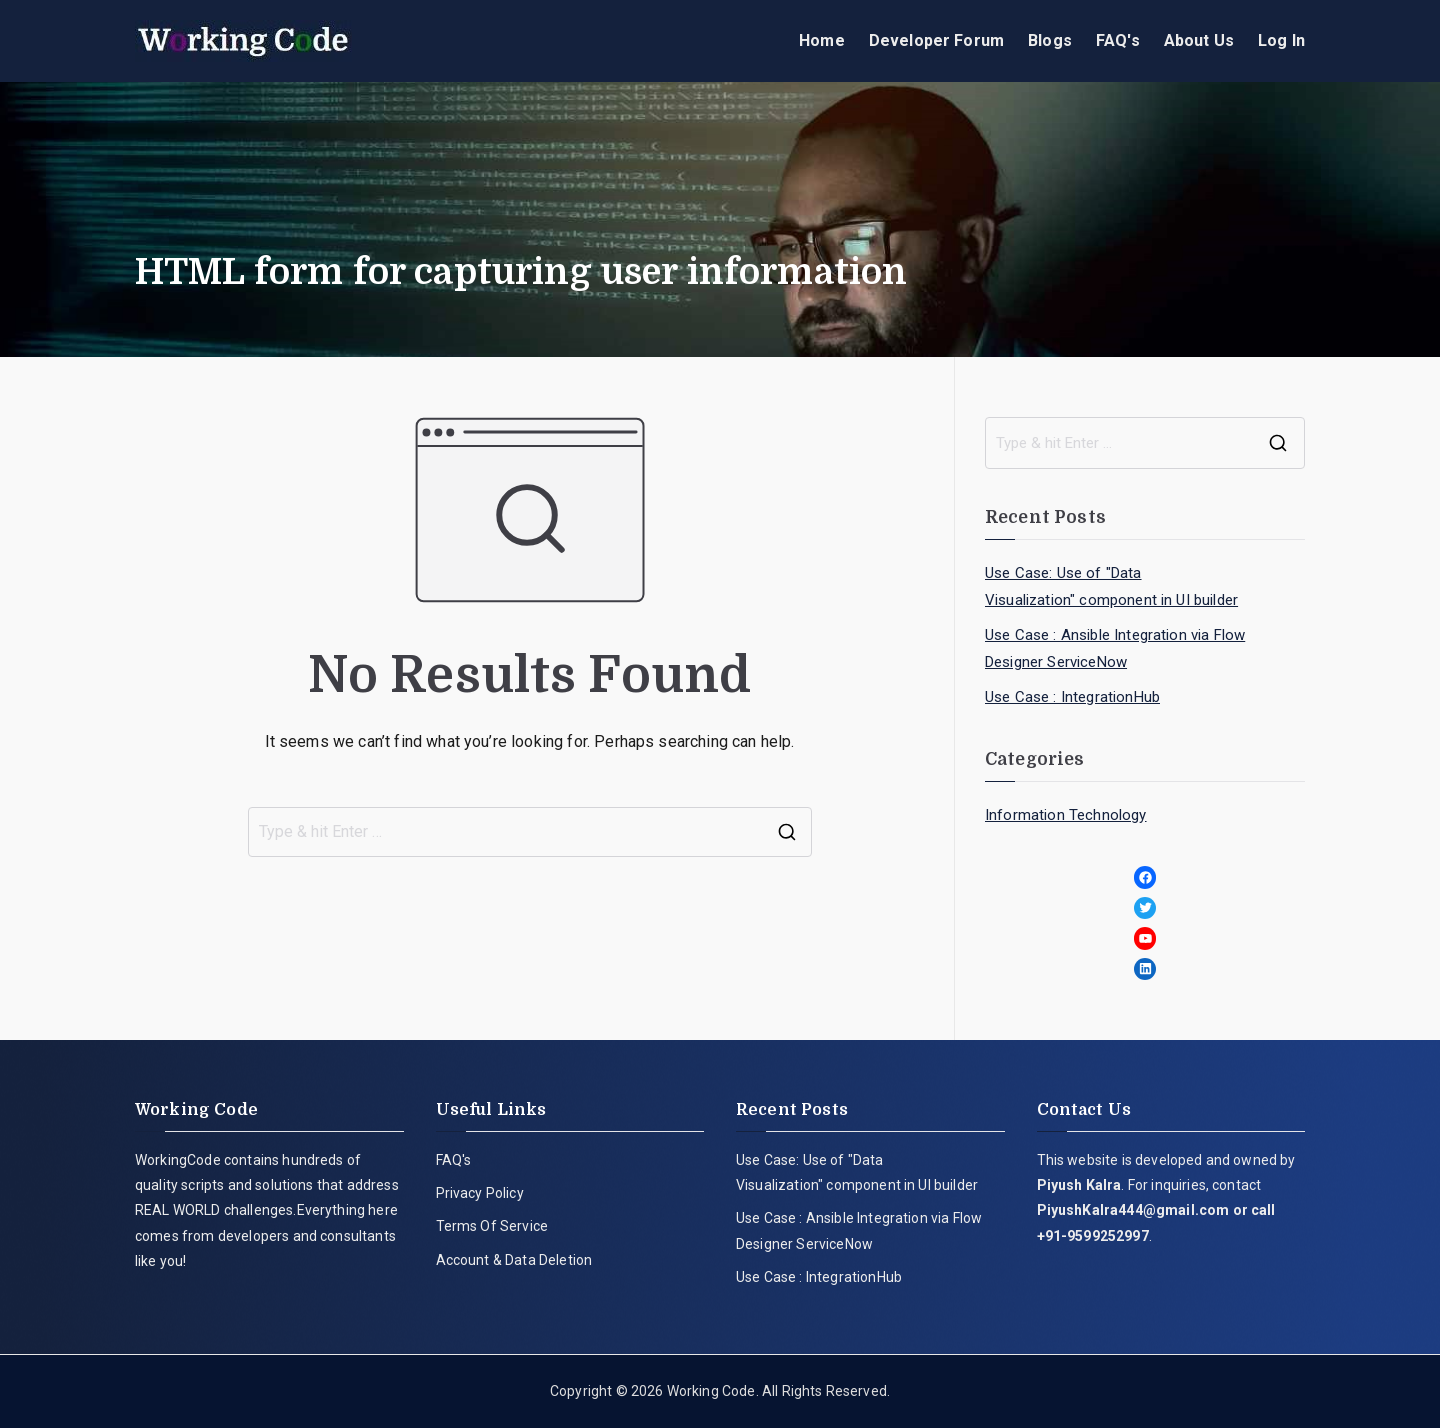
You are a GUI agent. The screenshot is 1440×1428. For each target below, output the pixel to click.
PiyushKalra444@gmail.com (1133, 1210)
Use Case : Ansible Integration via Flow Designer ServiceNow (1115, 648)
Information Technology (1066, 815)
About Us (1199, 40)
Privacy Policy (480, 1193)
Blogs (1050, 40)
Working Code (711, 1391)
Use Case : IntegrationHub (1072, 697)
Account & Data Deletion (514, 1260)
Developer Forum (936, 40)
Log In (1281, 40)
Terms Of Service (492, 1226)
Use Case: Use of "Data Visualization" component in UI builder (1111, 586)
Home (822, 40)
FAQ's (1118, 40)
